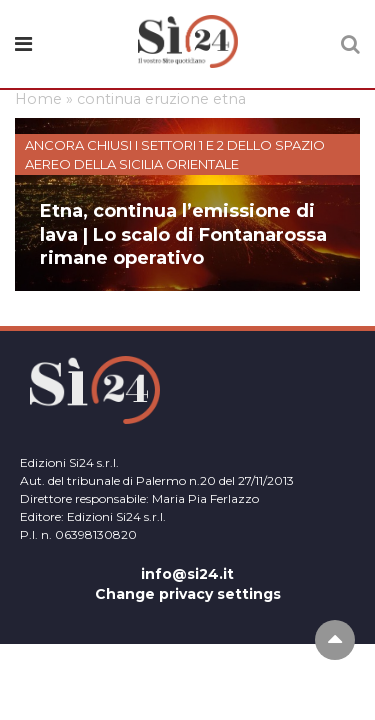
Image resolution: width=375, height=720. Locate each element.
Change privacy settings (188, 594)
